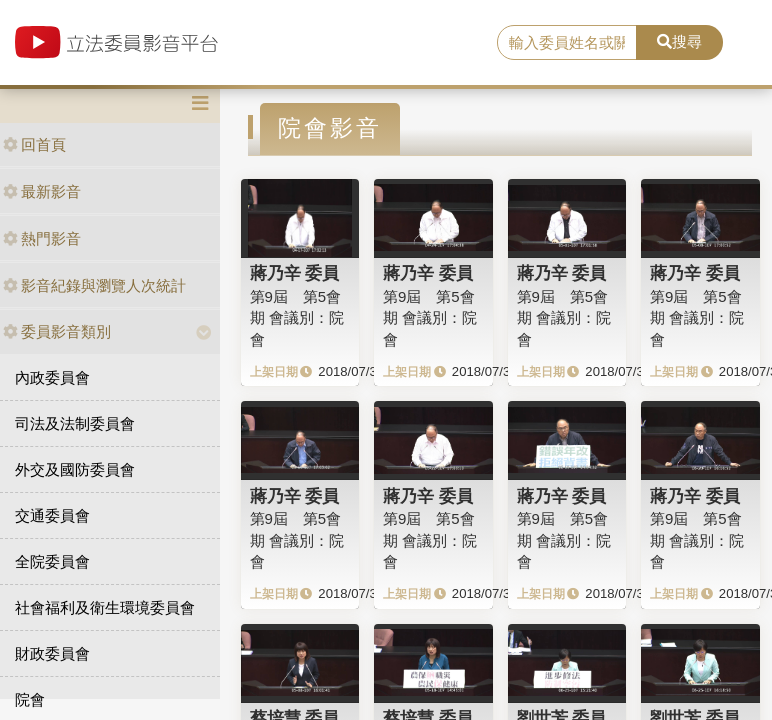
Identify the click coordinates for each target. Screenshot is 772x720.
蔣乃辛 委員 (295, 273)
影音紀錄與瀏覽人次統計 (94, 285)
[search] (567, 43)
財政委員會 (52, 653)
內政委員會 (52, 377)
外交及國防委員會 (75, 469)
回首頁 (34, 144)
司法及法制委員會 (75, 423)
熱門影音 (42, 238)
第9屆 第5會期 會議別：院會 (297, 318)
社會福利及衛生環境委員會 (105, 607)
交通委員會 (52, 515)
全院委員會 (52, 561)
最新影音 (42, 191)
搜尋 (679, 41)
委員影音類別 (57, 331)
